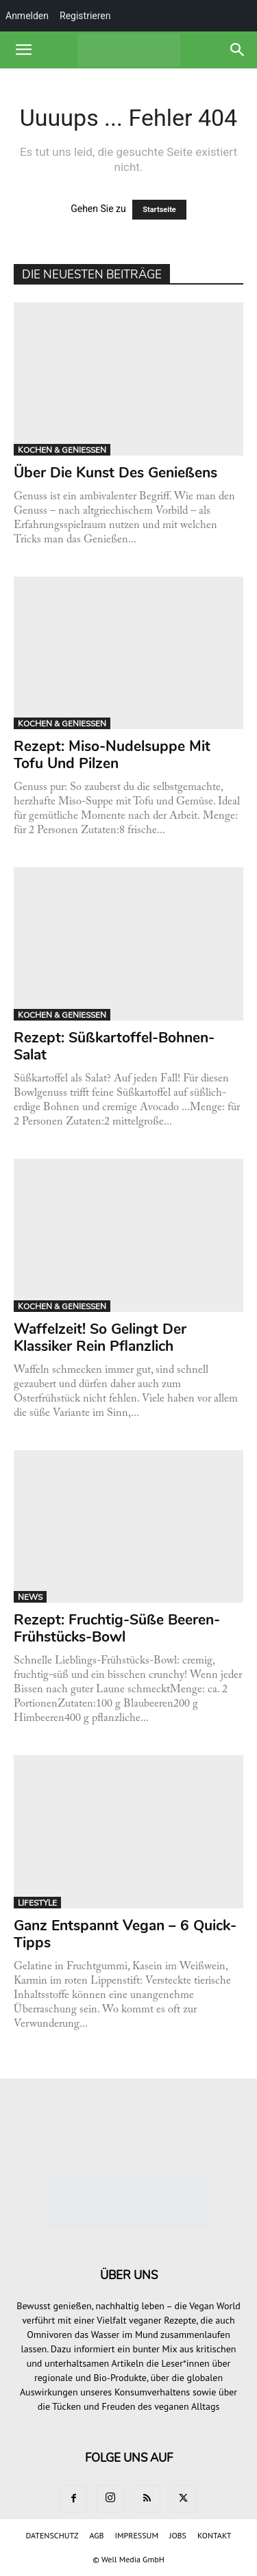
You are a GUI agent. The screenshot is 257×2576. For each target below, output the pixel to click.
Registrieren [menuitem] (85, 15)
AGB (96, 2535)
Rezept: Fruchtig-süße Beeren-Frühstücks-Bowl (117, 1628)
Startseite (159, 209)
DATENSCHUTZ (52, 2535)
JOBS (177, 2535)
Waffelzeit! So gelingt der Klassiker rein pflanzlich (100, 1337)
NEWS (30, 1597)
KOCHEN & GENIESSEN (62, 450)
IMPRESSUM (136, 2535)
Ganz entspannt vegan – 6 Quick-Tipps (125, 1934)
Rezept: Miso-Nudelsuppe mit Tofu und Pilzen (112, 755)
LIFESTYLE (37, 1902)
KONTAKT (214, 2535)
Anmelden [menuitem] (27, 15)
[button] (23, 49)
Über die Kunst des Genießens (117, 472)
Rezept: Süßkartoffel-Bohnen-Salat (114, 1046)
